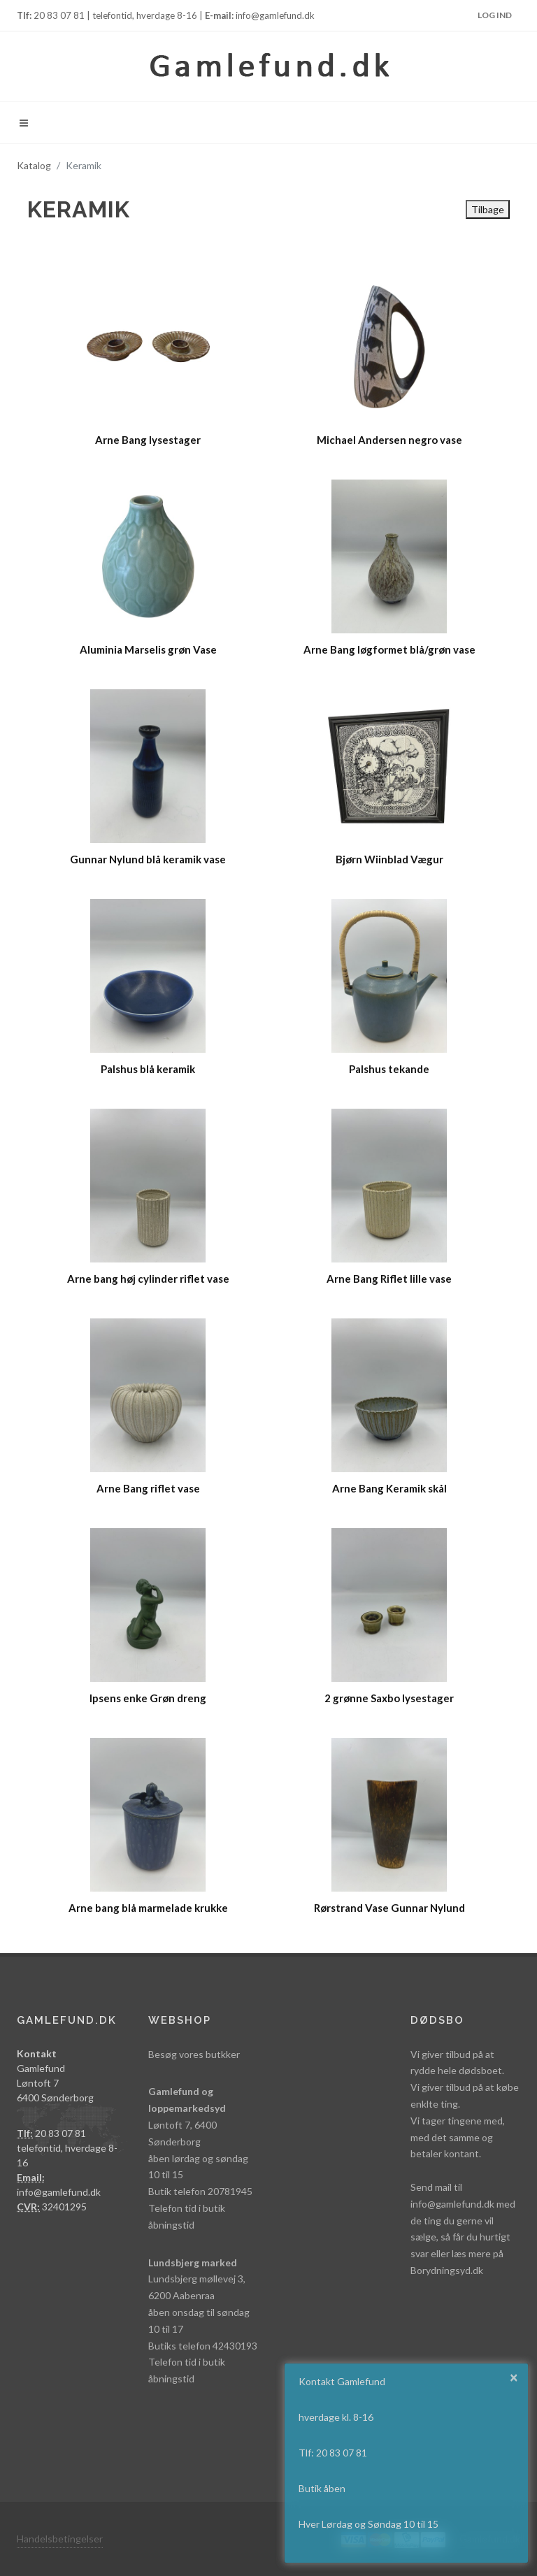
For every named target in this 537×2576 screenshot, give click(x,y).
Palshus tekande (389, 1069)
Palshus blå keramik (148, 1069)
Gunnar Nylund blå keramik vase (148, 859)
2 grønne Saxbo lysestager (389, 1698)
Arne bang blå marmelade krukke (148, 1907)
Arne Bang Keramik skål (389, 1488)
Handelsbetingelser (60, 2539)
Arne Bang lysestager (148, 439)
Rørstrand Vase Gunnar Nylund (389, 1907)
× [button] (514, 2377)
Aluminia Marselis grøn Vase (148, 649)
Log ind (495, 15)
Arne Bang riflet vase (148, 1488)
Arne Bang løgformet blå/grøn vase (389, 649)
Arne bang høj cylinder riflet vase (148, 1278)
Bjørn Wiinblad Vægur (389, 859)
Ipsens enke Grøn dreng (148, 1698)
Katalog (34, 165)
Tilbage (487, 209)
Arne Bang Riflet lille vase (389, 1278)
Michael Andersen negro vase (389, 439)
